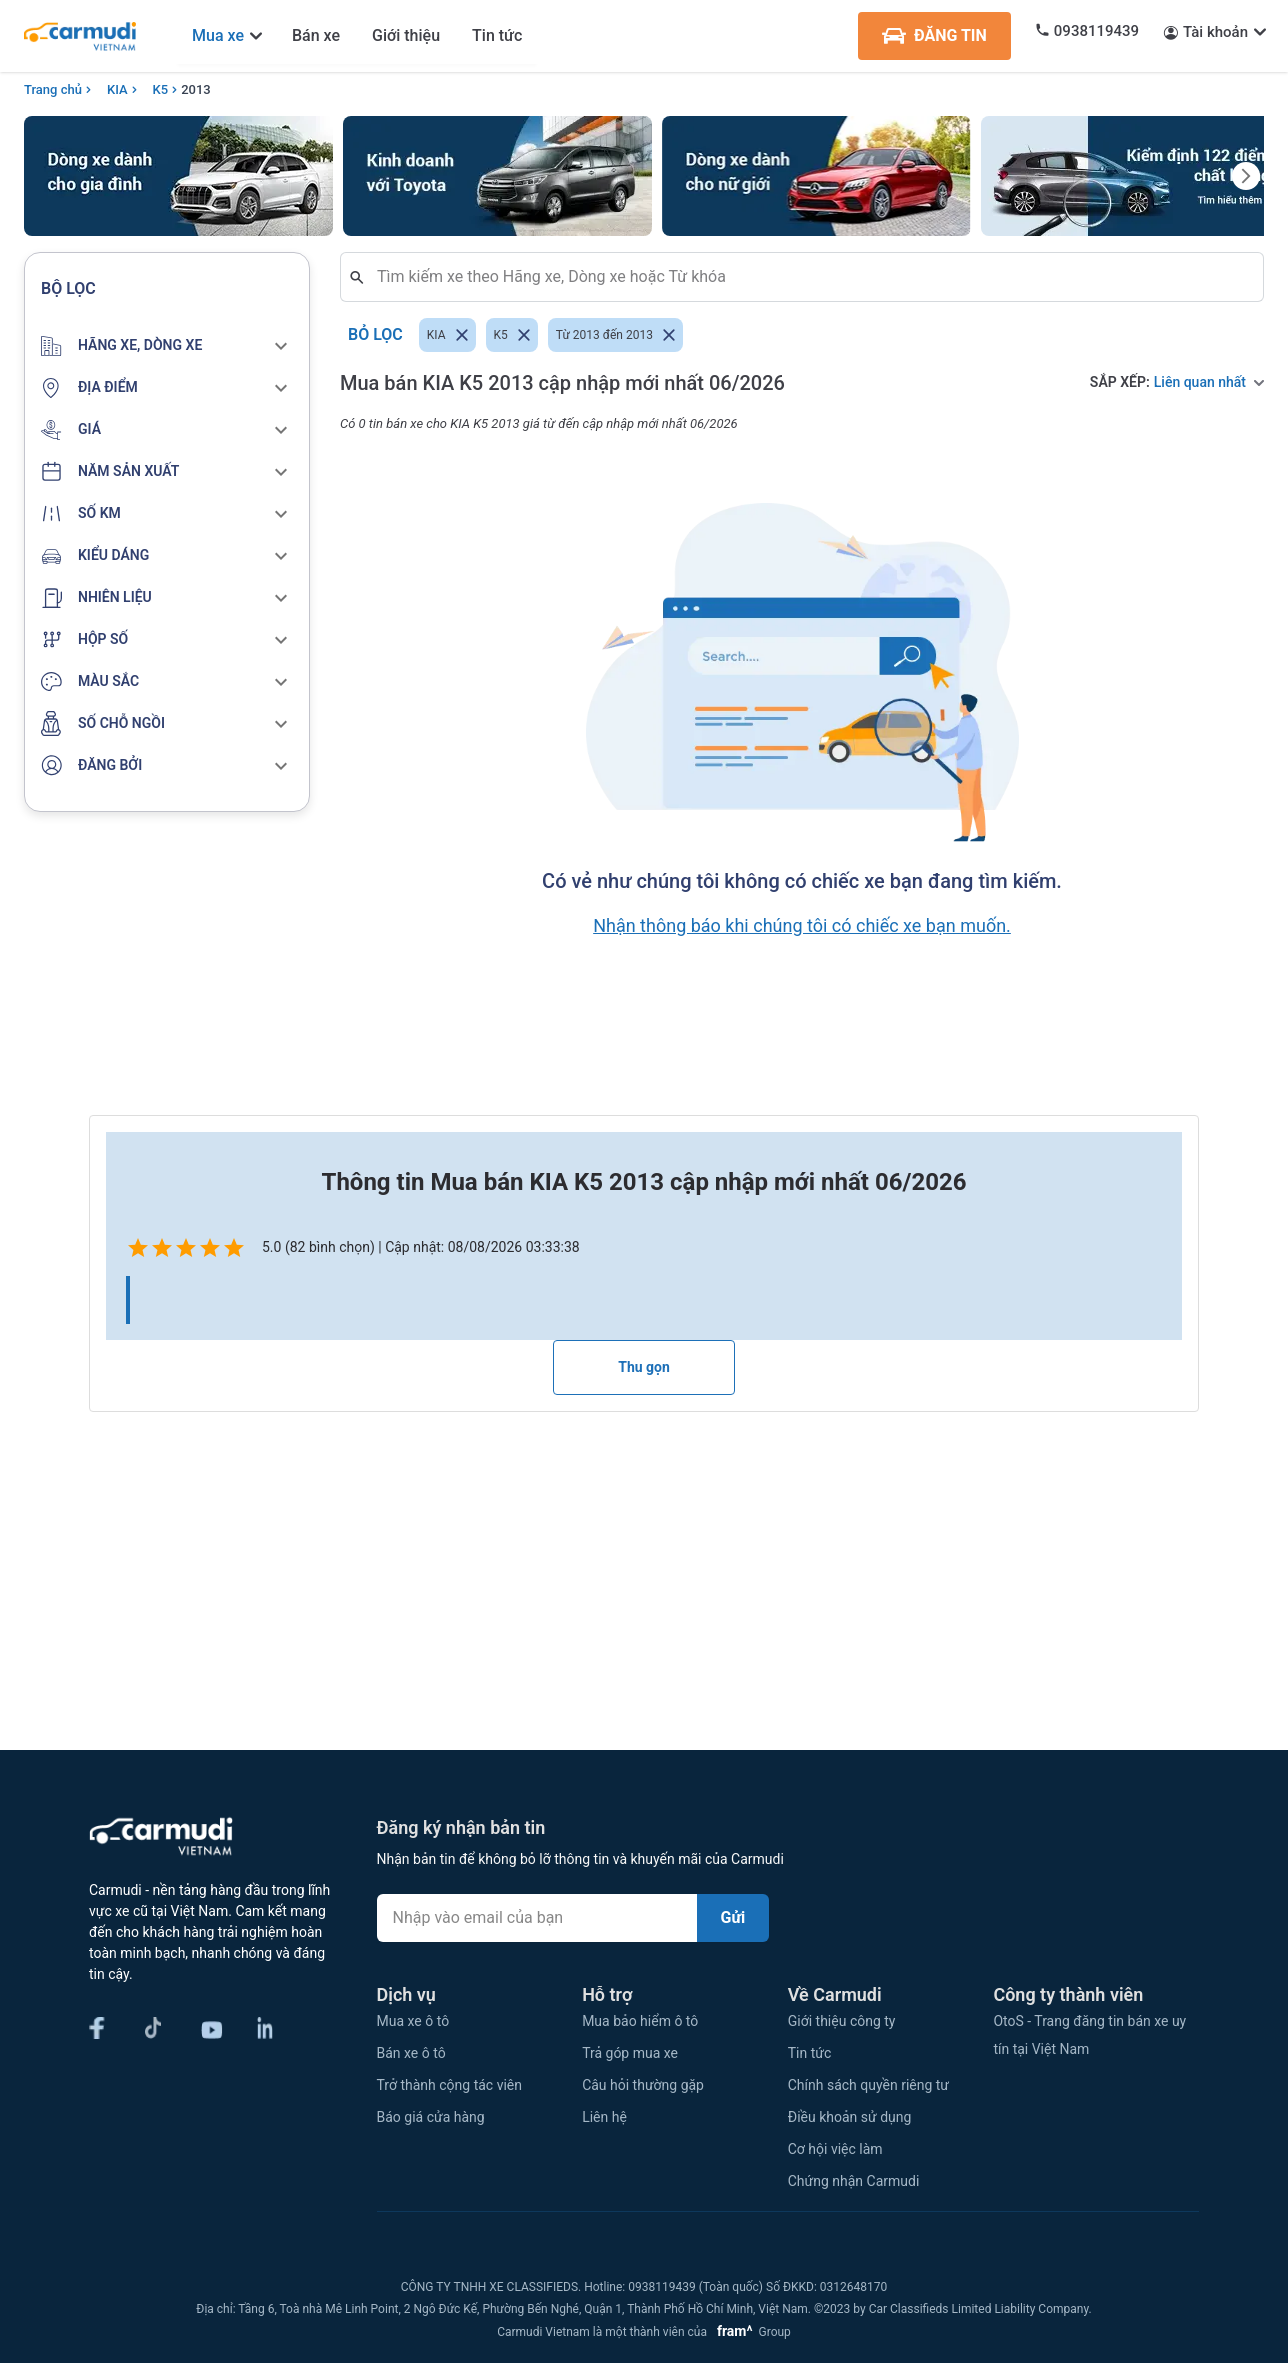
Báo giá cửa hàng (431, 2117)
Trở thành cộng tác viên (449, 2085)
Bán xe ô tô (411, 2053)
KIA (117, 89)
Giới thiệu (406, 35)
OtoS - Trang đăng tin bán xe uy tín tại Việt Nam (1089, 2035)
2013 (196, 89)
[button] (167, 346)
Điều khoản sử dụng (850, 2117)
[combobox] (810, 277)
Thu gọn (644, 1367)
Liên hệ (604, 2117)
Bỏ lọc (375, 335)
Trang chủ (53, 89)
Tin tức (497, 35)
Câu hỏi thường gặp (643, 2085)
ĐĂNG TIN (934, 36)
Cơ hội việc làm (835, 2149)
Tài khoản (1215, 32)
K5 (161, 89)
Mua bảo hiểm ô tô (640, 2021)
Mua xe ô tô (413, 2021)
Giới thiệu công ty (842, 2021)
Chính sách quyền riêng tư (868, 2085)
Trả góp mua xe (630, 2053)
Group (750, 2332)
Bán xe (316, 35)
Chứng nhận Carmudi (854, 2181)
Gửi (733, 1917)
